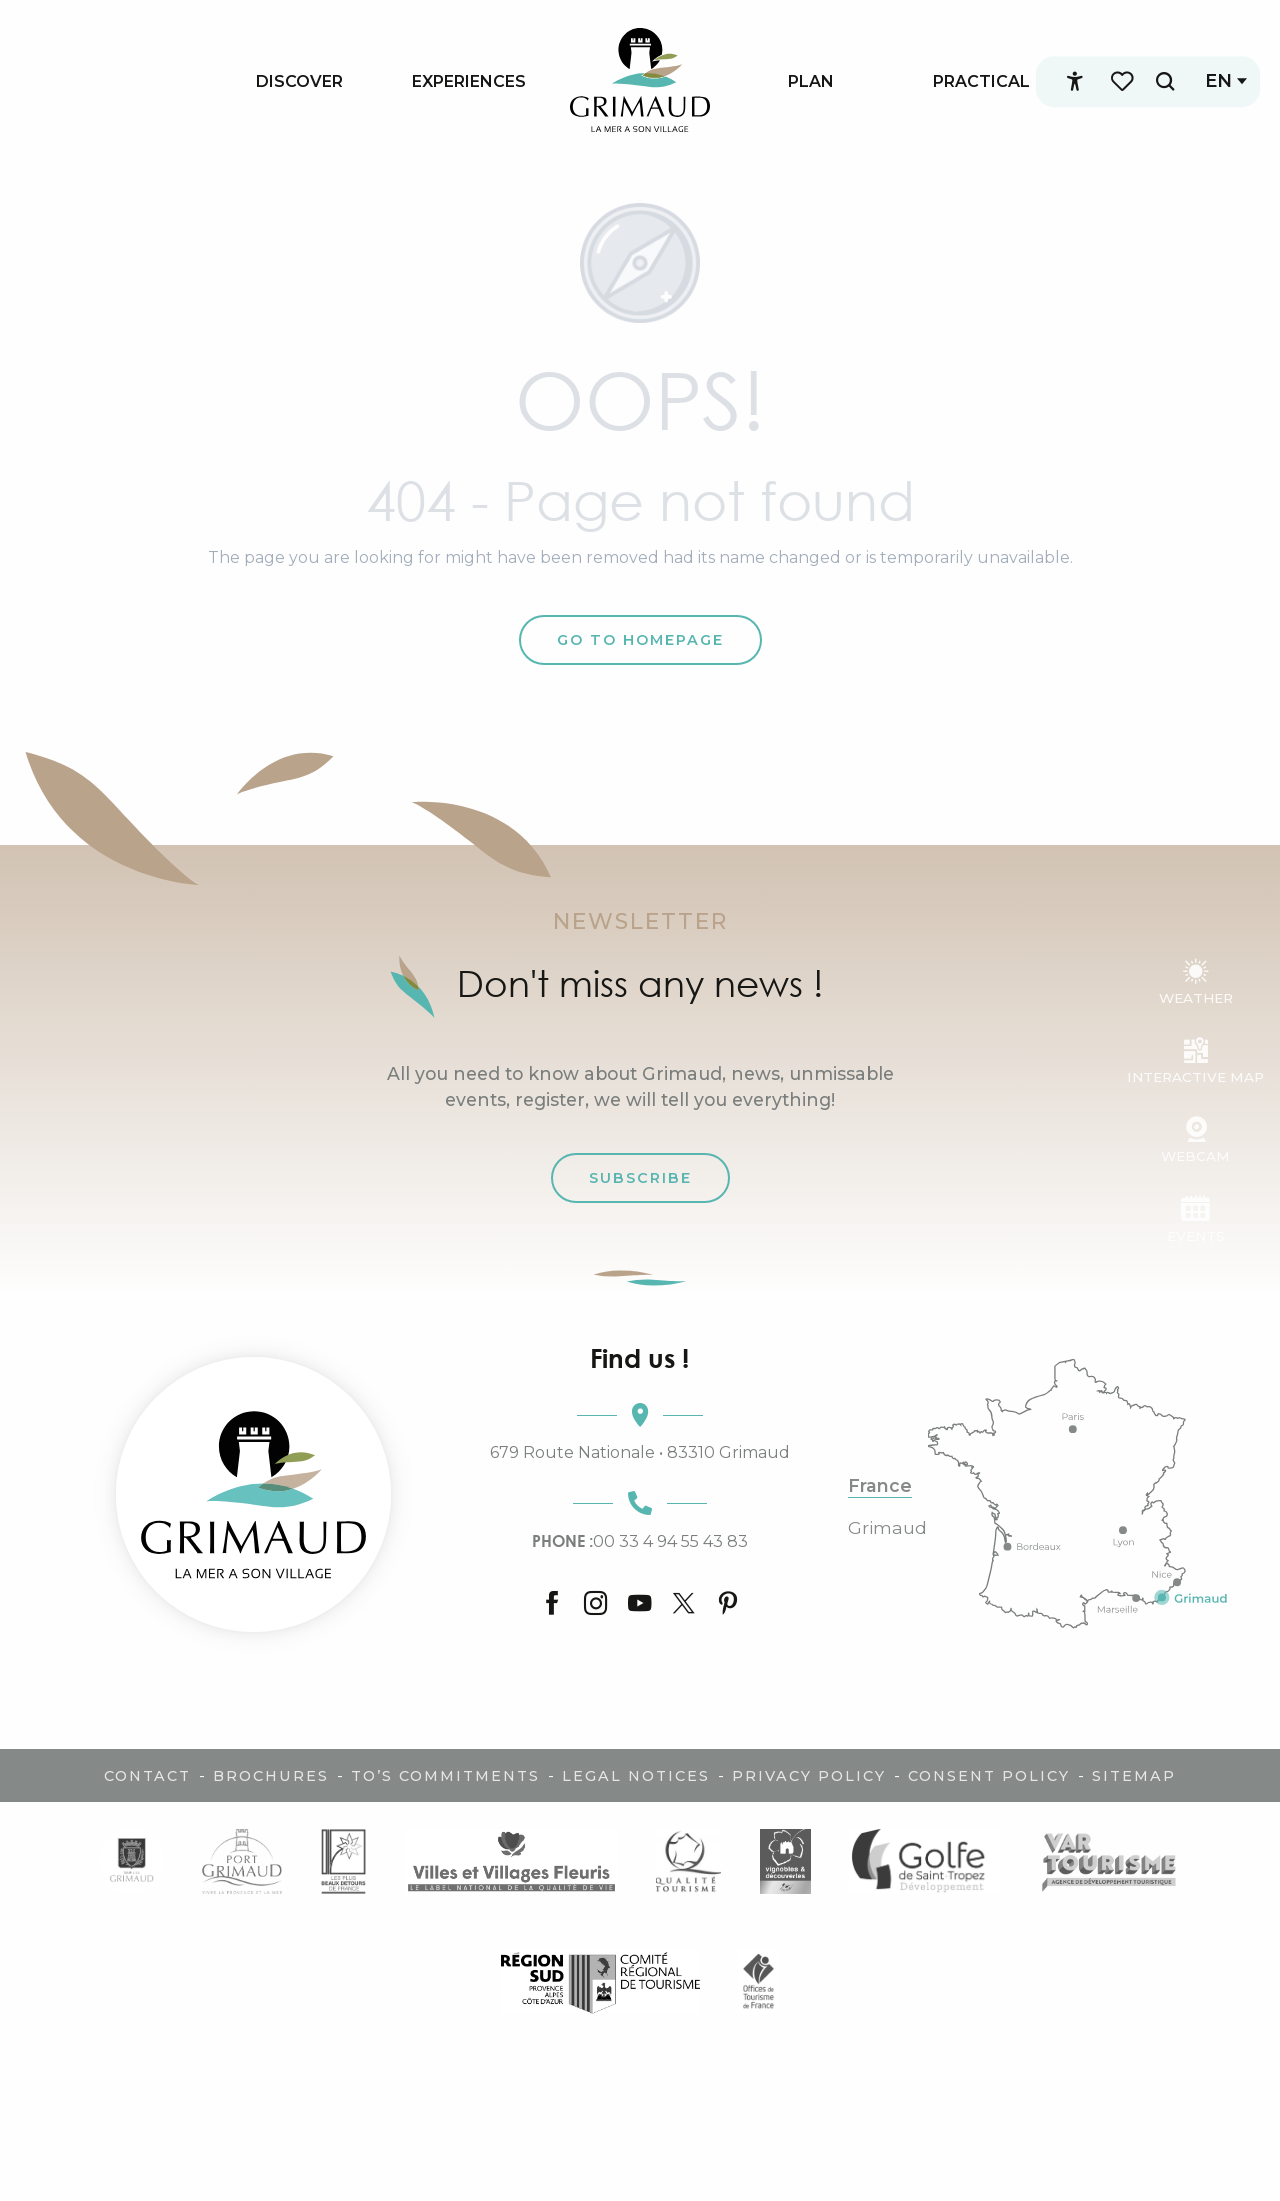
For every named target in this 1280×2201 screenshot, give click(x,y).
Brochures (271, 1776)
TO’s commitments (445, 1776)
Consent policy (989, 1776)
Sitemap (1134, 1776)
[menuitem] (299, 81)
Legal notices (636, 1776)
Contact (147, 1776)
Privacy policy (809, 1776)
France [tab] (880, 1486)
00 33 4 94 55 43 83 (640, 1541)
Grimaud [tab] (887, 1528)
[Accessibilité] (1067, 82)
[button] (1157, 81)
